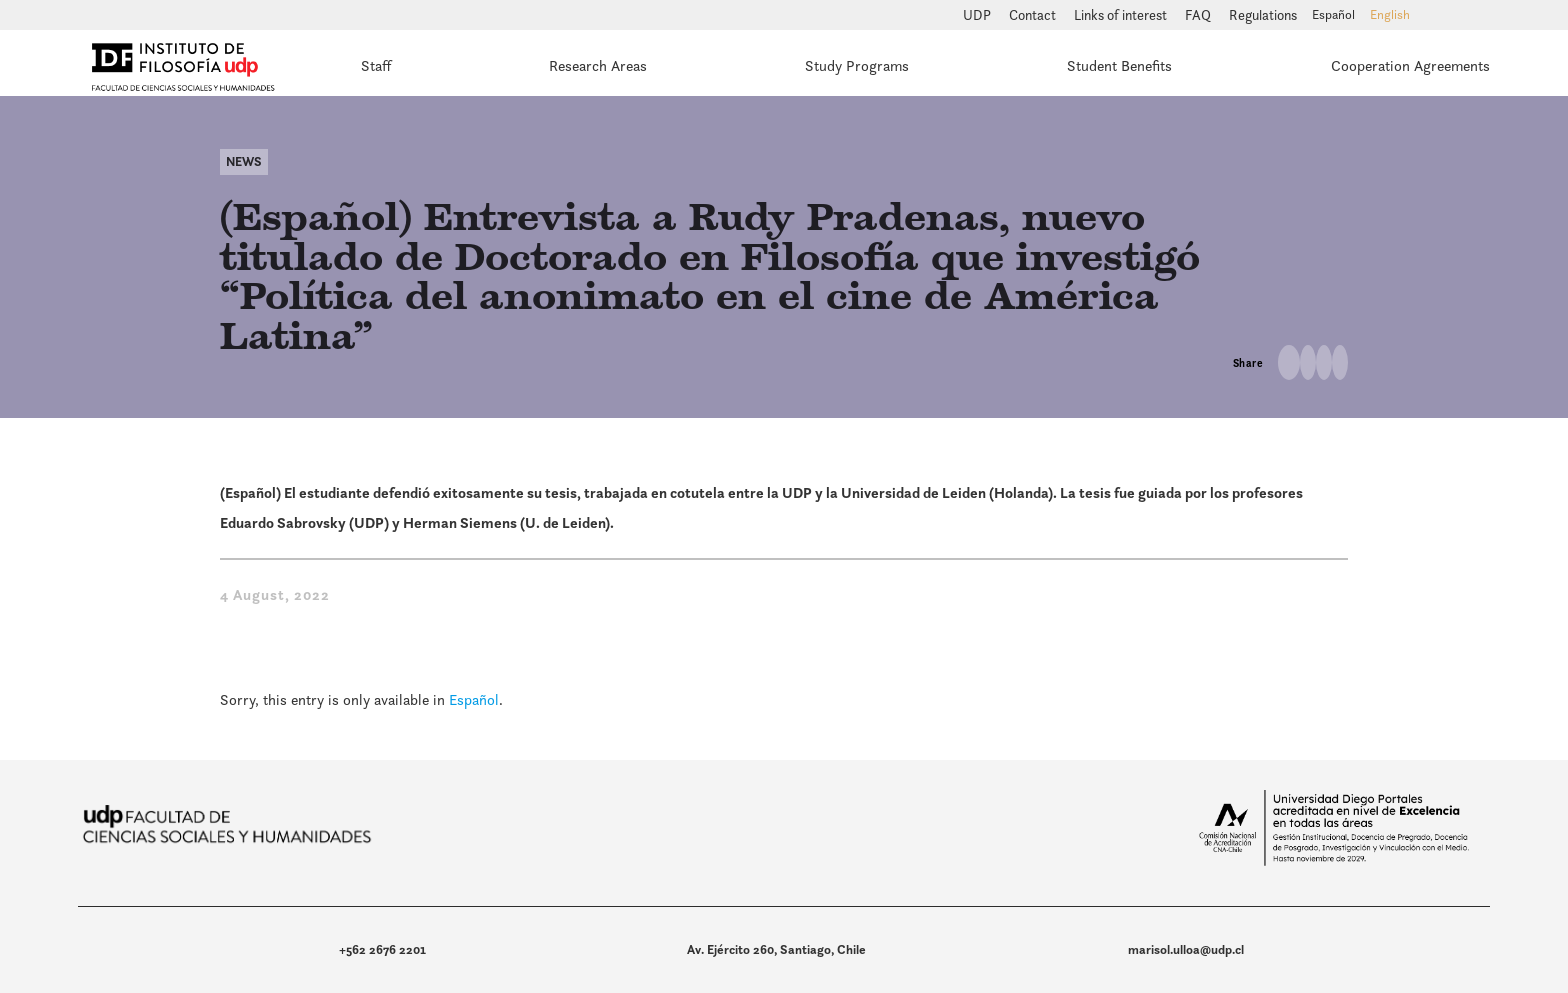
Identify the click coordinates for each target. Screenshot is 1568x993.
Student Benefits (1119, 65)
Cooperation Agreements (1410, 65)
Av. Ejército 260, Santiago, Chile (776, 949)
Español (474, 699)
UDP (978, 15)
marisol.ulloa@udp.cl (1186, 949)
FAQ (1199, 15)
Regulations (1263, 15)
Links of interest (1122, 15)
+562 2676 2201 (382, 949)
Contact (1034, 15)
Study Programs (857, 65)
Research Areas (598, 65)
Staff (376, 65)
